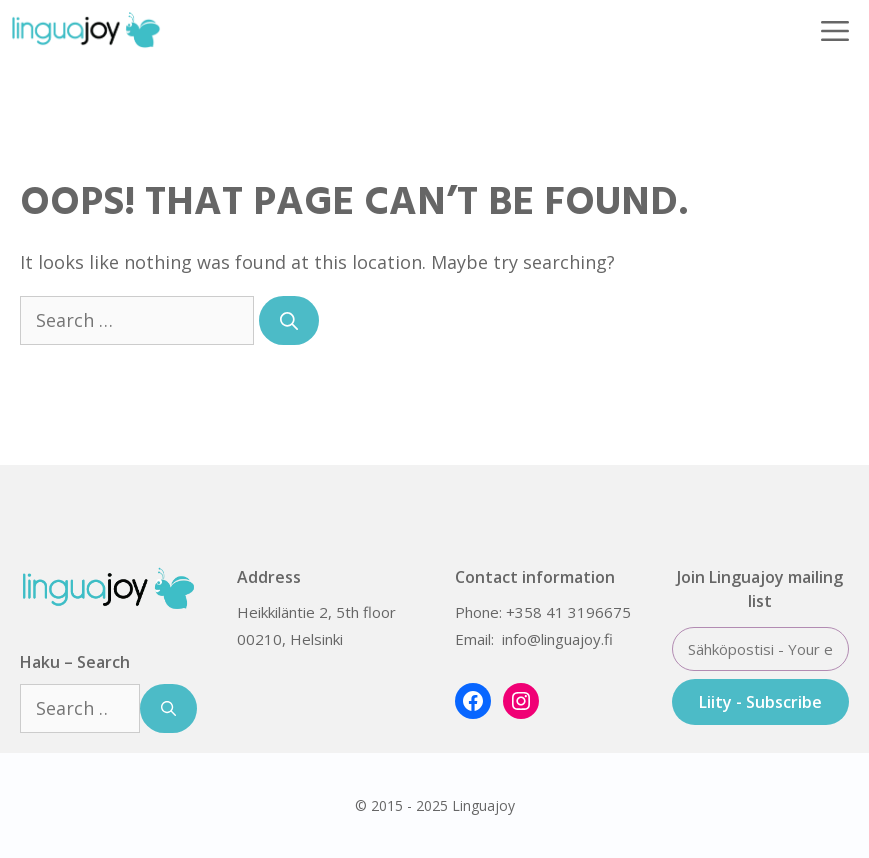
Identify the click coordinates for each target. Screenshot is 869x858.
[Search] (289, 320)
